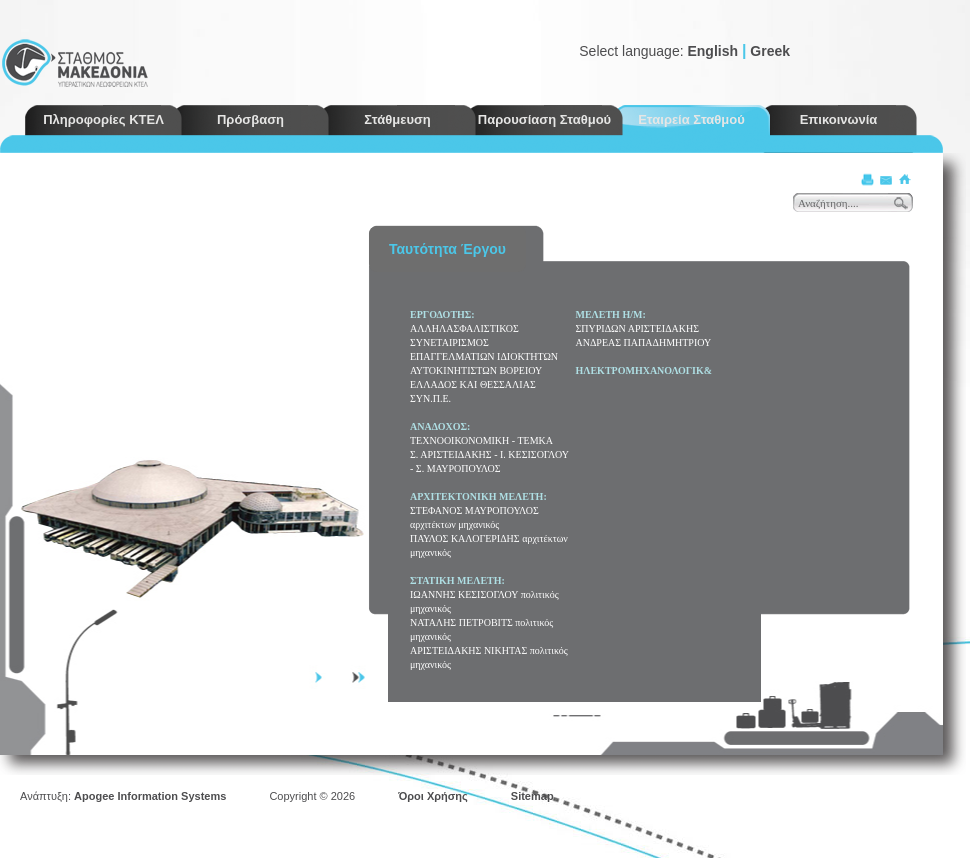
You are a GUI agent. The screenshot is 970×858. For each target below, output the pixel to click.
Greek (770, 51)
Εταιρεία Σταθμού (691, 119)
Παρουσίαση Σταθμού (544, 119)
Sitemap (532, 796)
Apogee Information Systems (150, 796)
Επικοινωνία (839, 119)
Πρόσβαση (250, 119)
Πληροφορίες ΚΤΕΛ (103, 119)
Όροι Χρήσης (433, 796)
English (712, 51)
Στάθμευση (397, 119)
